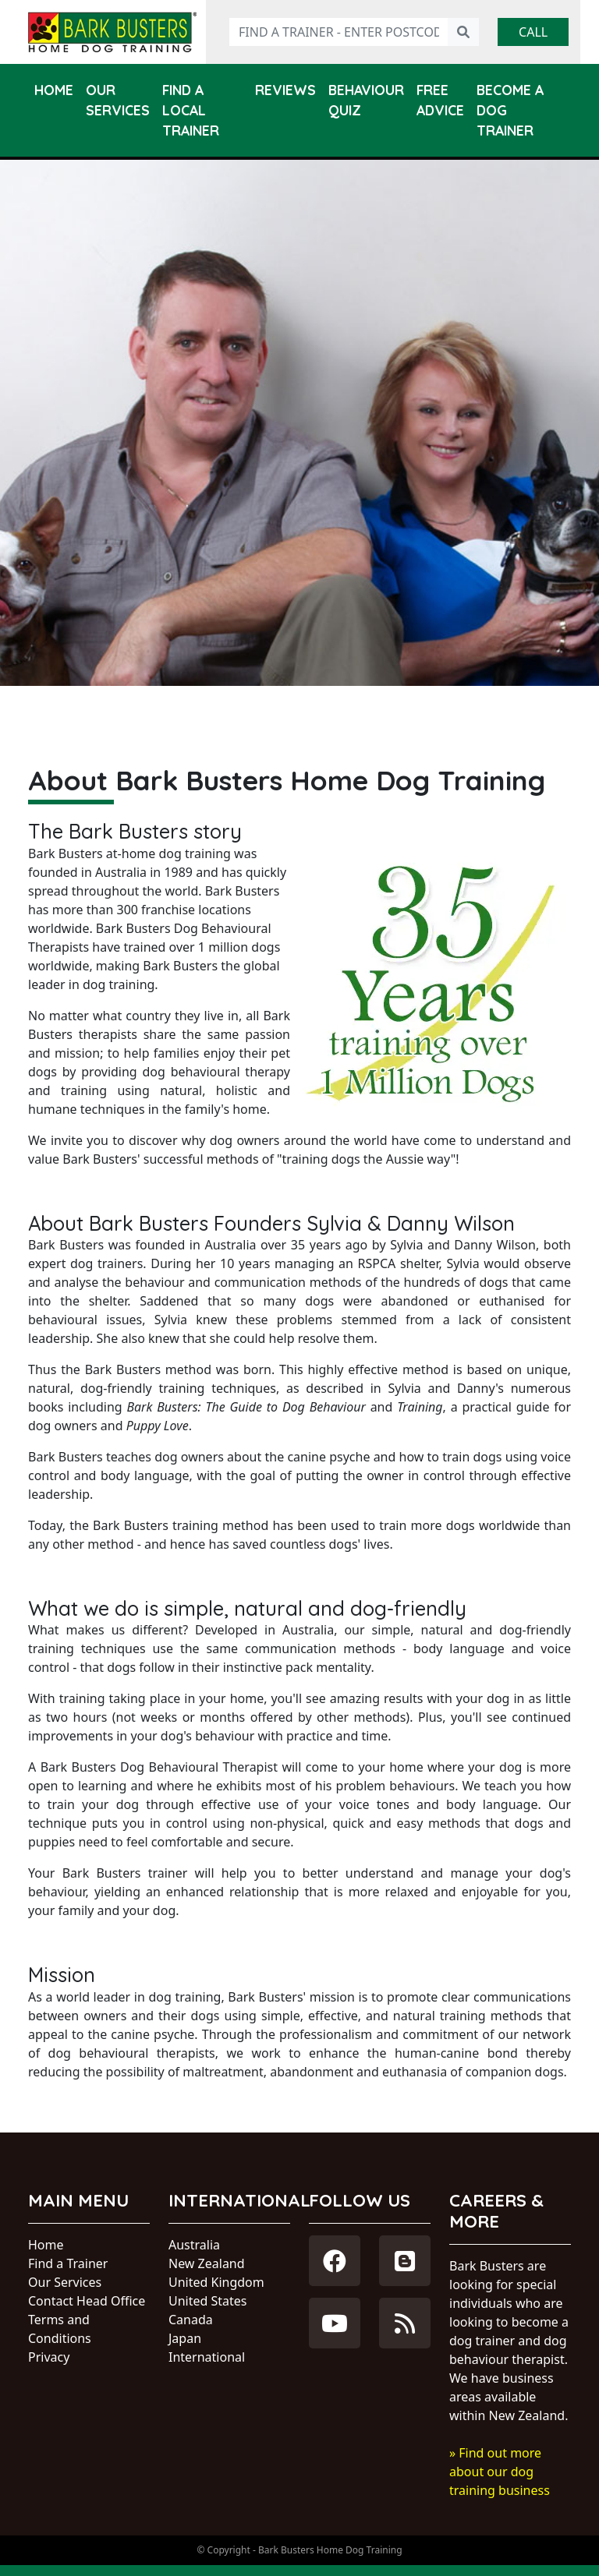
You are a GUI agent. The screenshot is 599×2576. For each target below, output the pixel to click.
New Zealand (206, 2263)
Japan (184, 2338)
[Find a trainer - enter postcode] (338, 32)
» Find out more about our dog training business (499, 2471)
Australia (194, 2244)
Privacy (48, 2357)
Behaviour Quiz (366, 99)
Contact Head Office (86, 2300)
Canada (190, 2319)
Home (53, 89)
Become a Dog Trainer (510, 110)
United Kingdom (216, 2282)
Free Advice (440, 99)
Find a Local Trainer (190, 110)
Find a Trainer (68, 2263)
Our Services (118, 99)
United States (207, 2300)
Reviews (285, 89)
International (206, 2357)
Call (533, 32)
